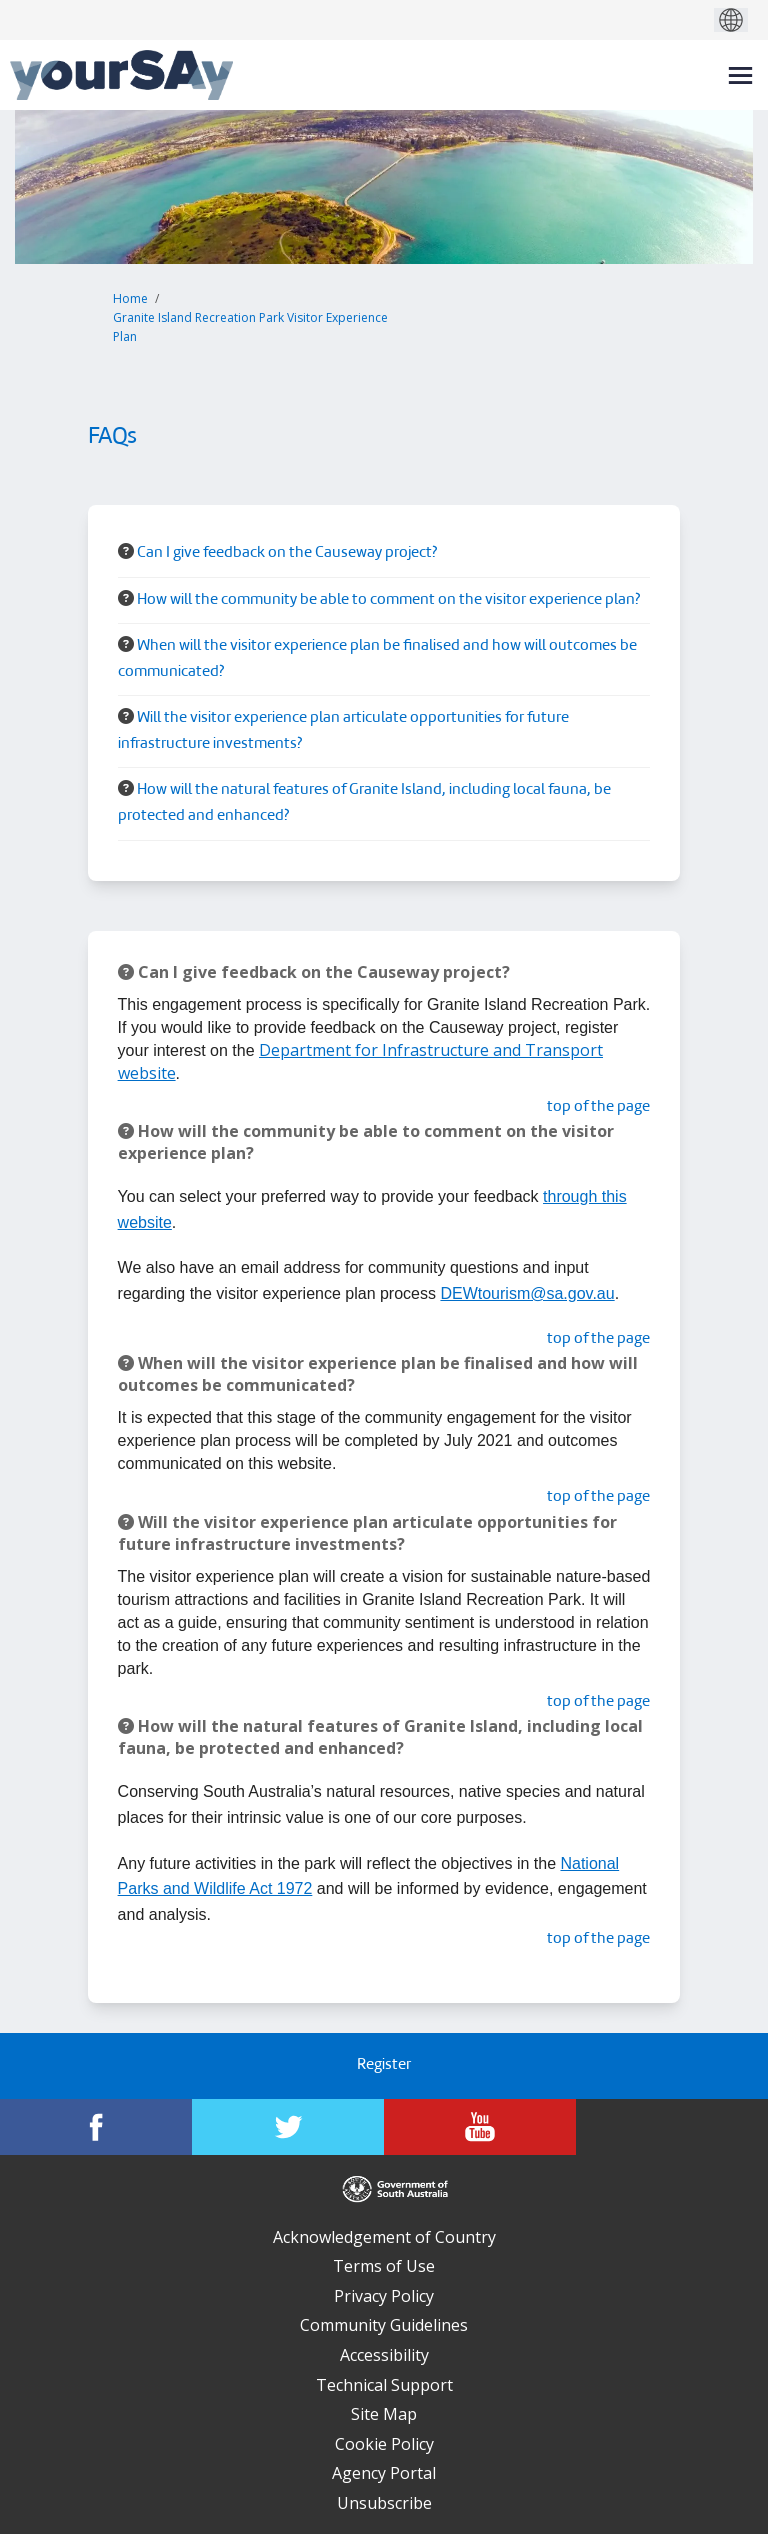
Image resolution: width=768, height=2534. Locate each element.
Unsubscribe (384, 2503)
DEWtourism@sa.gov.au (527, 1293)
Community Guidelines (384, 2325)
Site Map (384, 2414)
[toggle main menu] (740, 75)
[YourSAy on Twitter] (288, 2127)
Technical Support (384, 2385)
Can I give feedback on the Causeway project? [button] (287, 553)
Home (130, 298)
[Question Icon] (126, 551)
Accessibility (384, 2355)
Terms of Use (384, 2266)
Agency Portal (384, 2473)
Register (384, 2065)
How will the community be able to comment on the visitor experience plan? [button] (388, 600)
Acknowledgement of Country (384, 2237)
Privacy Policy (384, 2296)
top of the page (598, 1107)
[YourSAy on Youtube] (480, 2127)
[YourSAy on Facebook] (96, 2127)
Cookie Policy (384, 2444)
